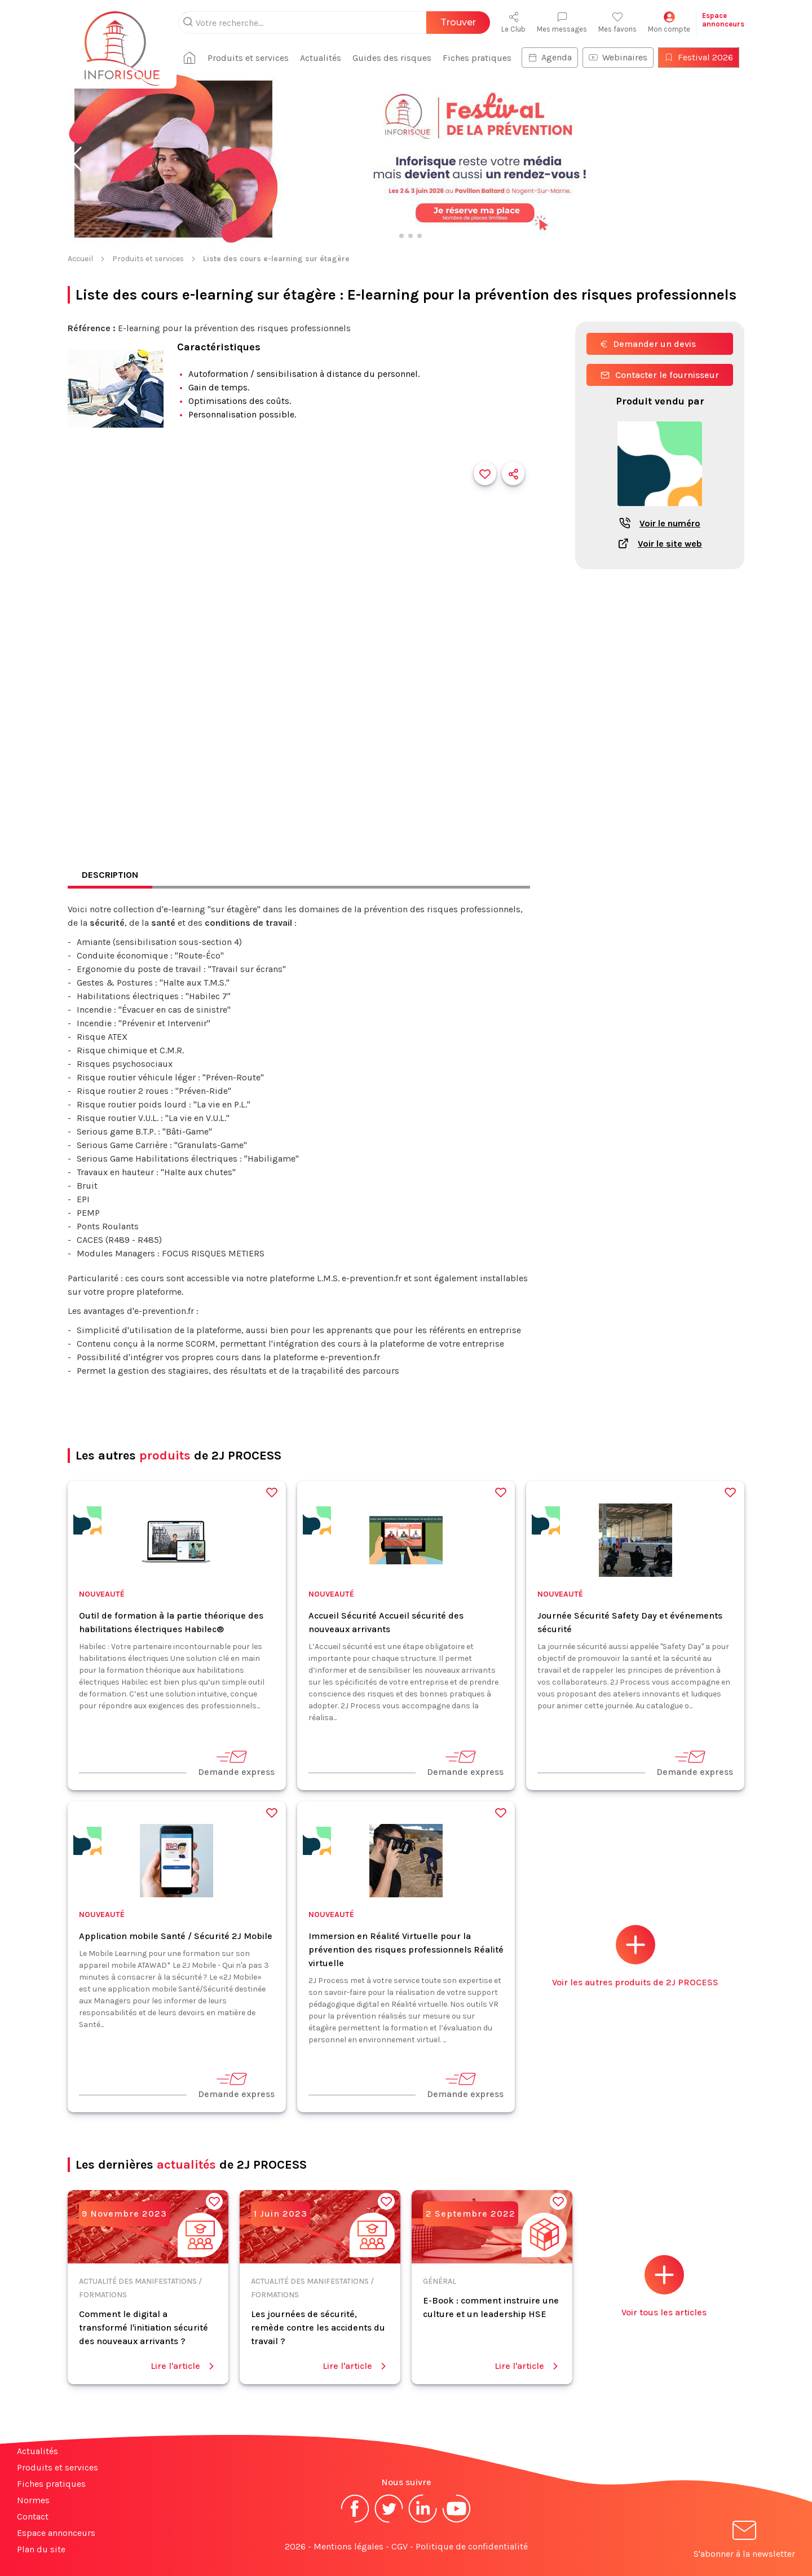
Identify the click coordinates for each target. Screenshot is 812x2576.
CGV (399, 2546)
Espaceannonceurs (723, 19)
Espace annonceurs (56, 2532)
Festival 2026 (698, 57)
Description (110, 874)
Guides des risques (391, 57)
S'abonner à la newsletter (744, 2541)
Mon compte (669, 22)
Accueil (80, 258)
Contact (32, 2516)
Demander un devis (648, 344)
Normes (33, 2500)
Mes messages (562, 22)
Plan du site (41, 2549)
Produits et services (248, 57)
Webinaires (618, 57)
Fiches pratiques (477, 57)
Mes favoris (617, 22)
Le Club (513, 22)
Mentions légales (348, 2546)
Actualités (320, 57)
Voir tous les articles (664, 2286)
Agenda (550, 57)
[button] (75, 159)
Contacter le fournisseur (660, 375)
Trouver (458, 22)
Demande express (236, 1762)
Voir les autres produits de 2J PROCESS (635, 1956)
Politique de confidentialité (472, 2546)
